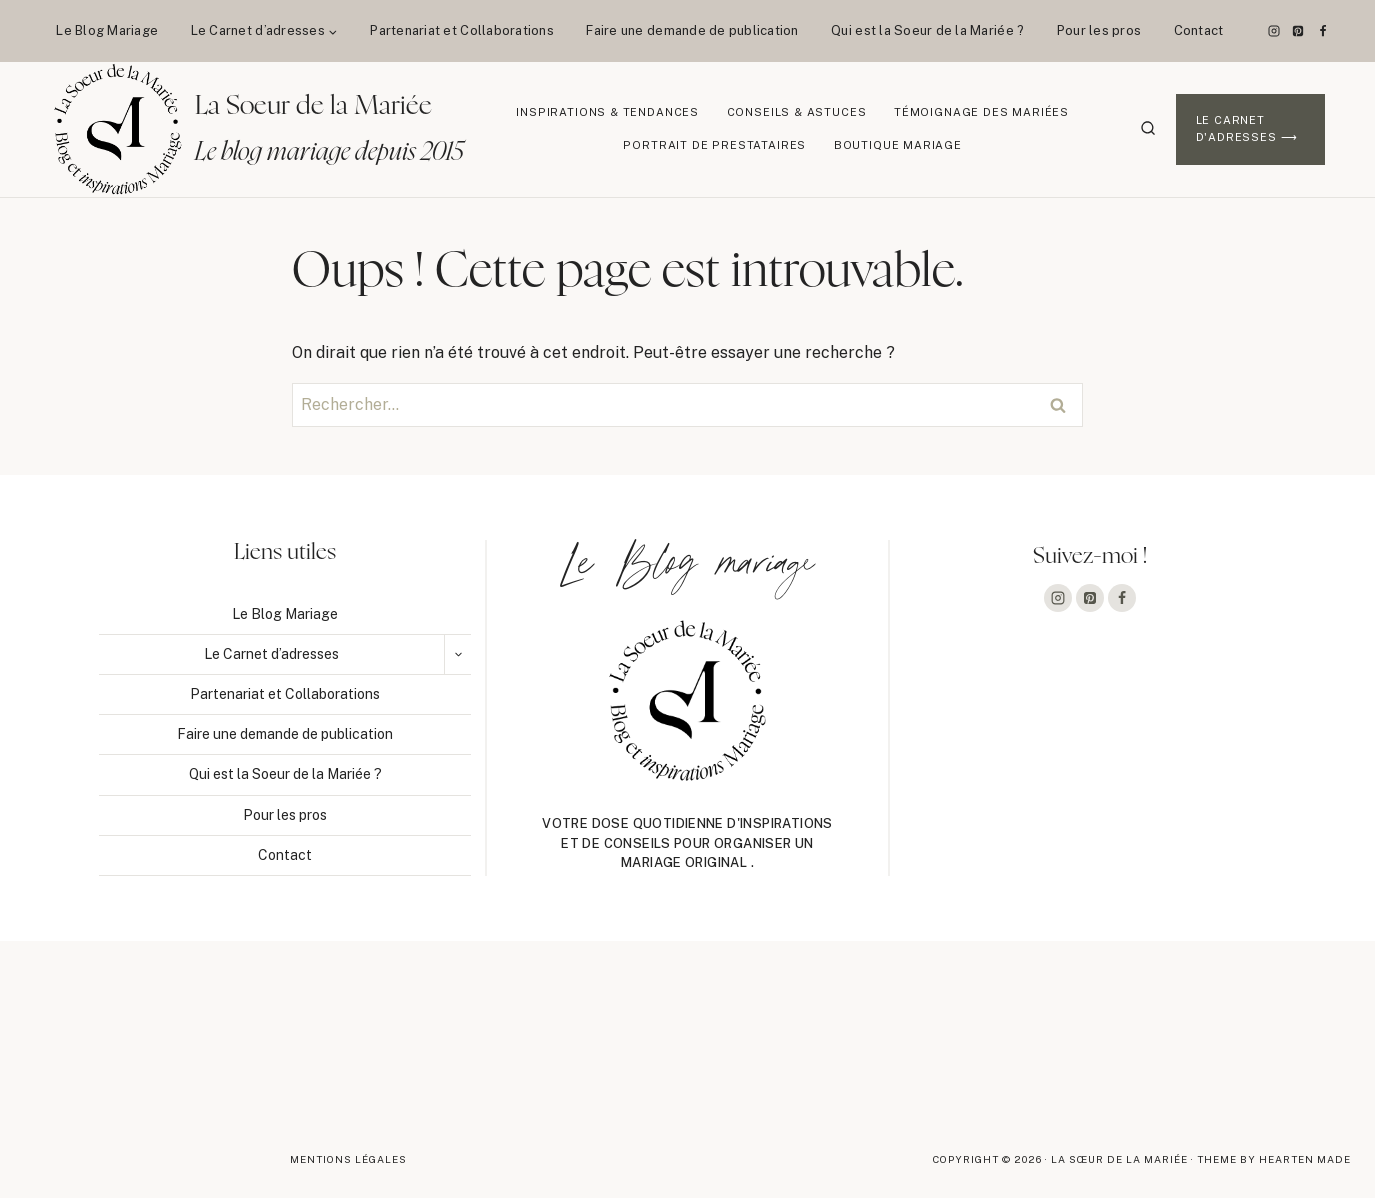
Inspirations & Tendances (607, 112)
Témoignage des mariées (981, 112)
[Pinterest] (1298, 31)
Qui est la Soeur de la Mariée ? (927, 30)
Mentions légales (348, 1159)
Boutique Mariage (898, 145)
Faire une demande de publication (692, 30)
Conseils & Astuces (797, 112)
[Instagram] (1274, 31)
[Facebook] (1323, 31)
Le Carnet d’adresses (271, 654)
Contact (1199, 30)
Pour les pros (1099, 30)
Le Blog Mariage (107, 30)
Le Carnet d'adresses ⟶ (1247, 129)
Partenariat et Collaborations (462, 30)
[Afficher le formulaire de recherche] (1148, 129)
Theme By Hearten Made (1274, 1159)
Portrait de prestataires (714, 145)
